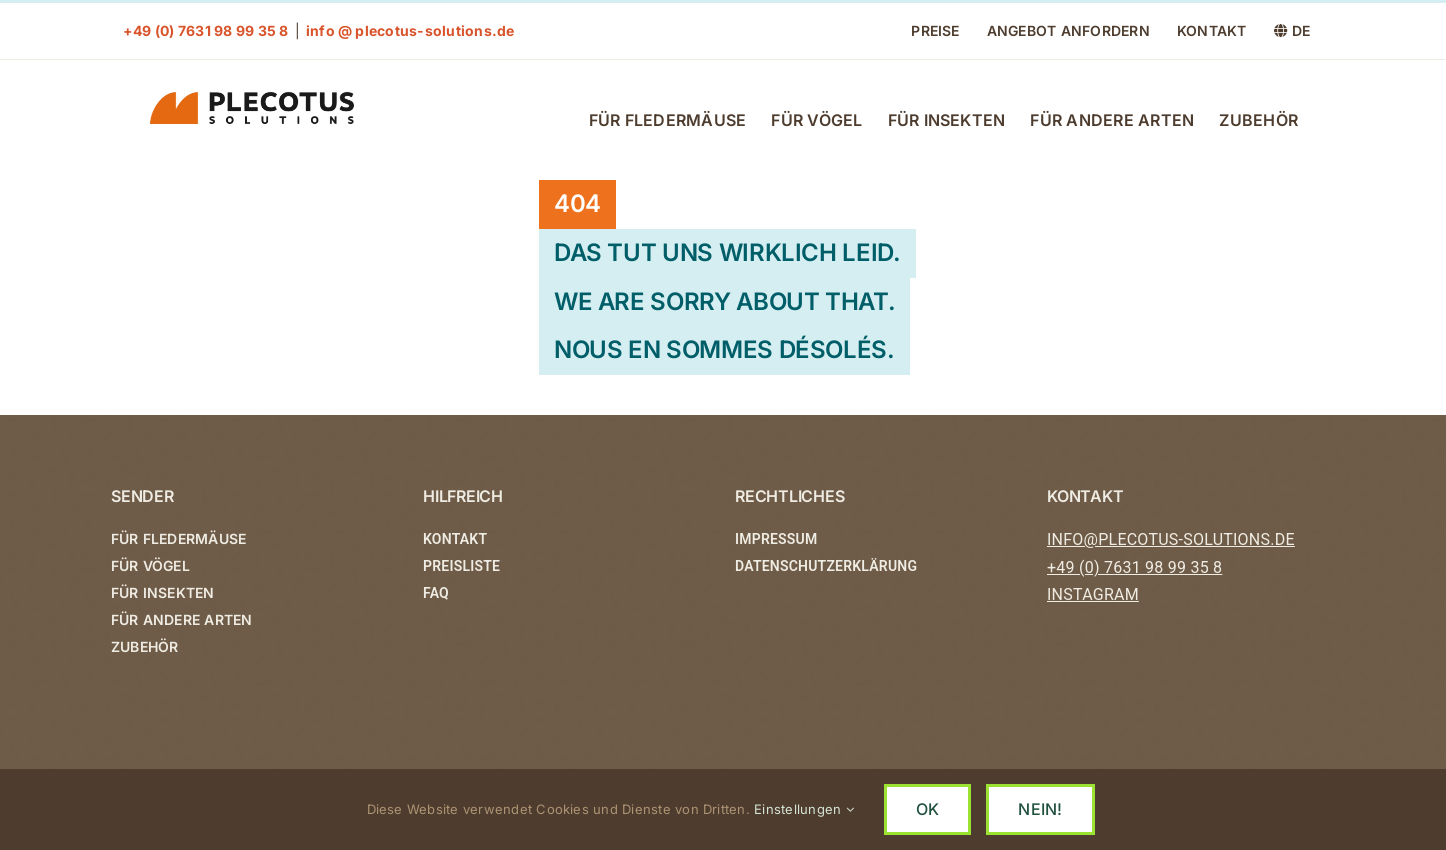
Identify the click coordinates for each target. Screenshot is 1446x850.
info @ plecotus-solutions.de (410, 30)
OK (927, 809)
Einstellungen (804, 809)
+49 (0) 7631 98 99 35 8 (1134, 568)
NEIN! (1040, 809)
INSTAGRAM (1093, 595)
